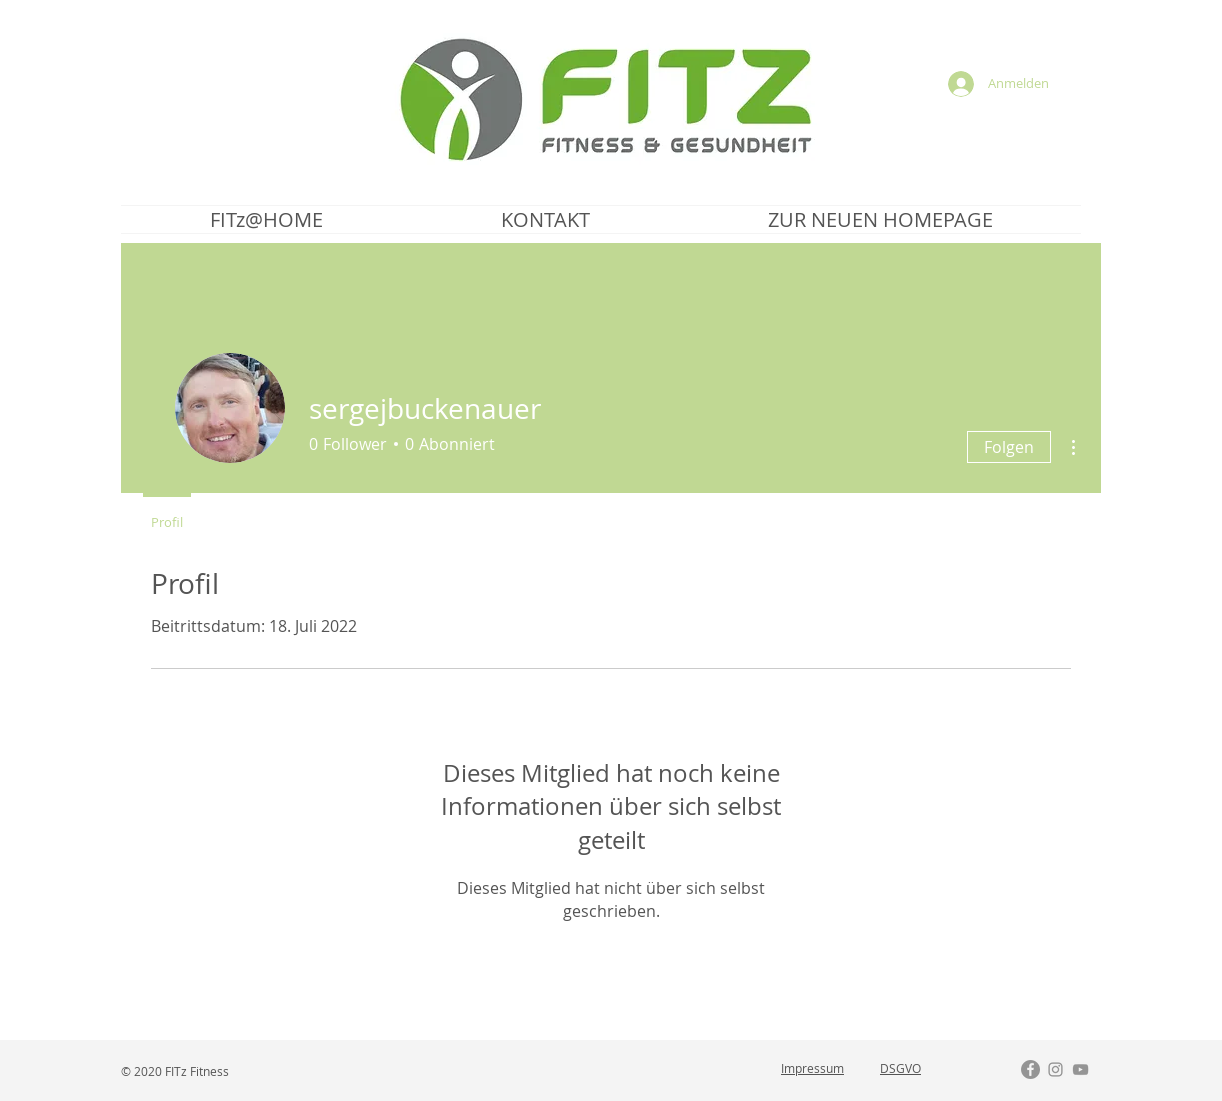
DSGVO (900, 1068)
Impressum (812, 1068)
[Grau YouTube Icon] (1080, 1069)
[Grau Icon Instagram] (1055, 1069)
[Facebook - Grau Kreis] (1030, 1069)
